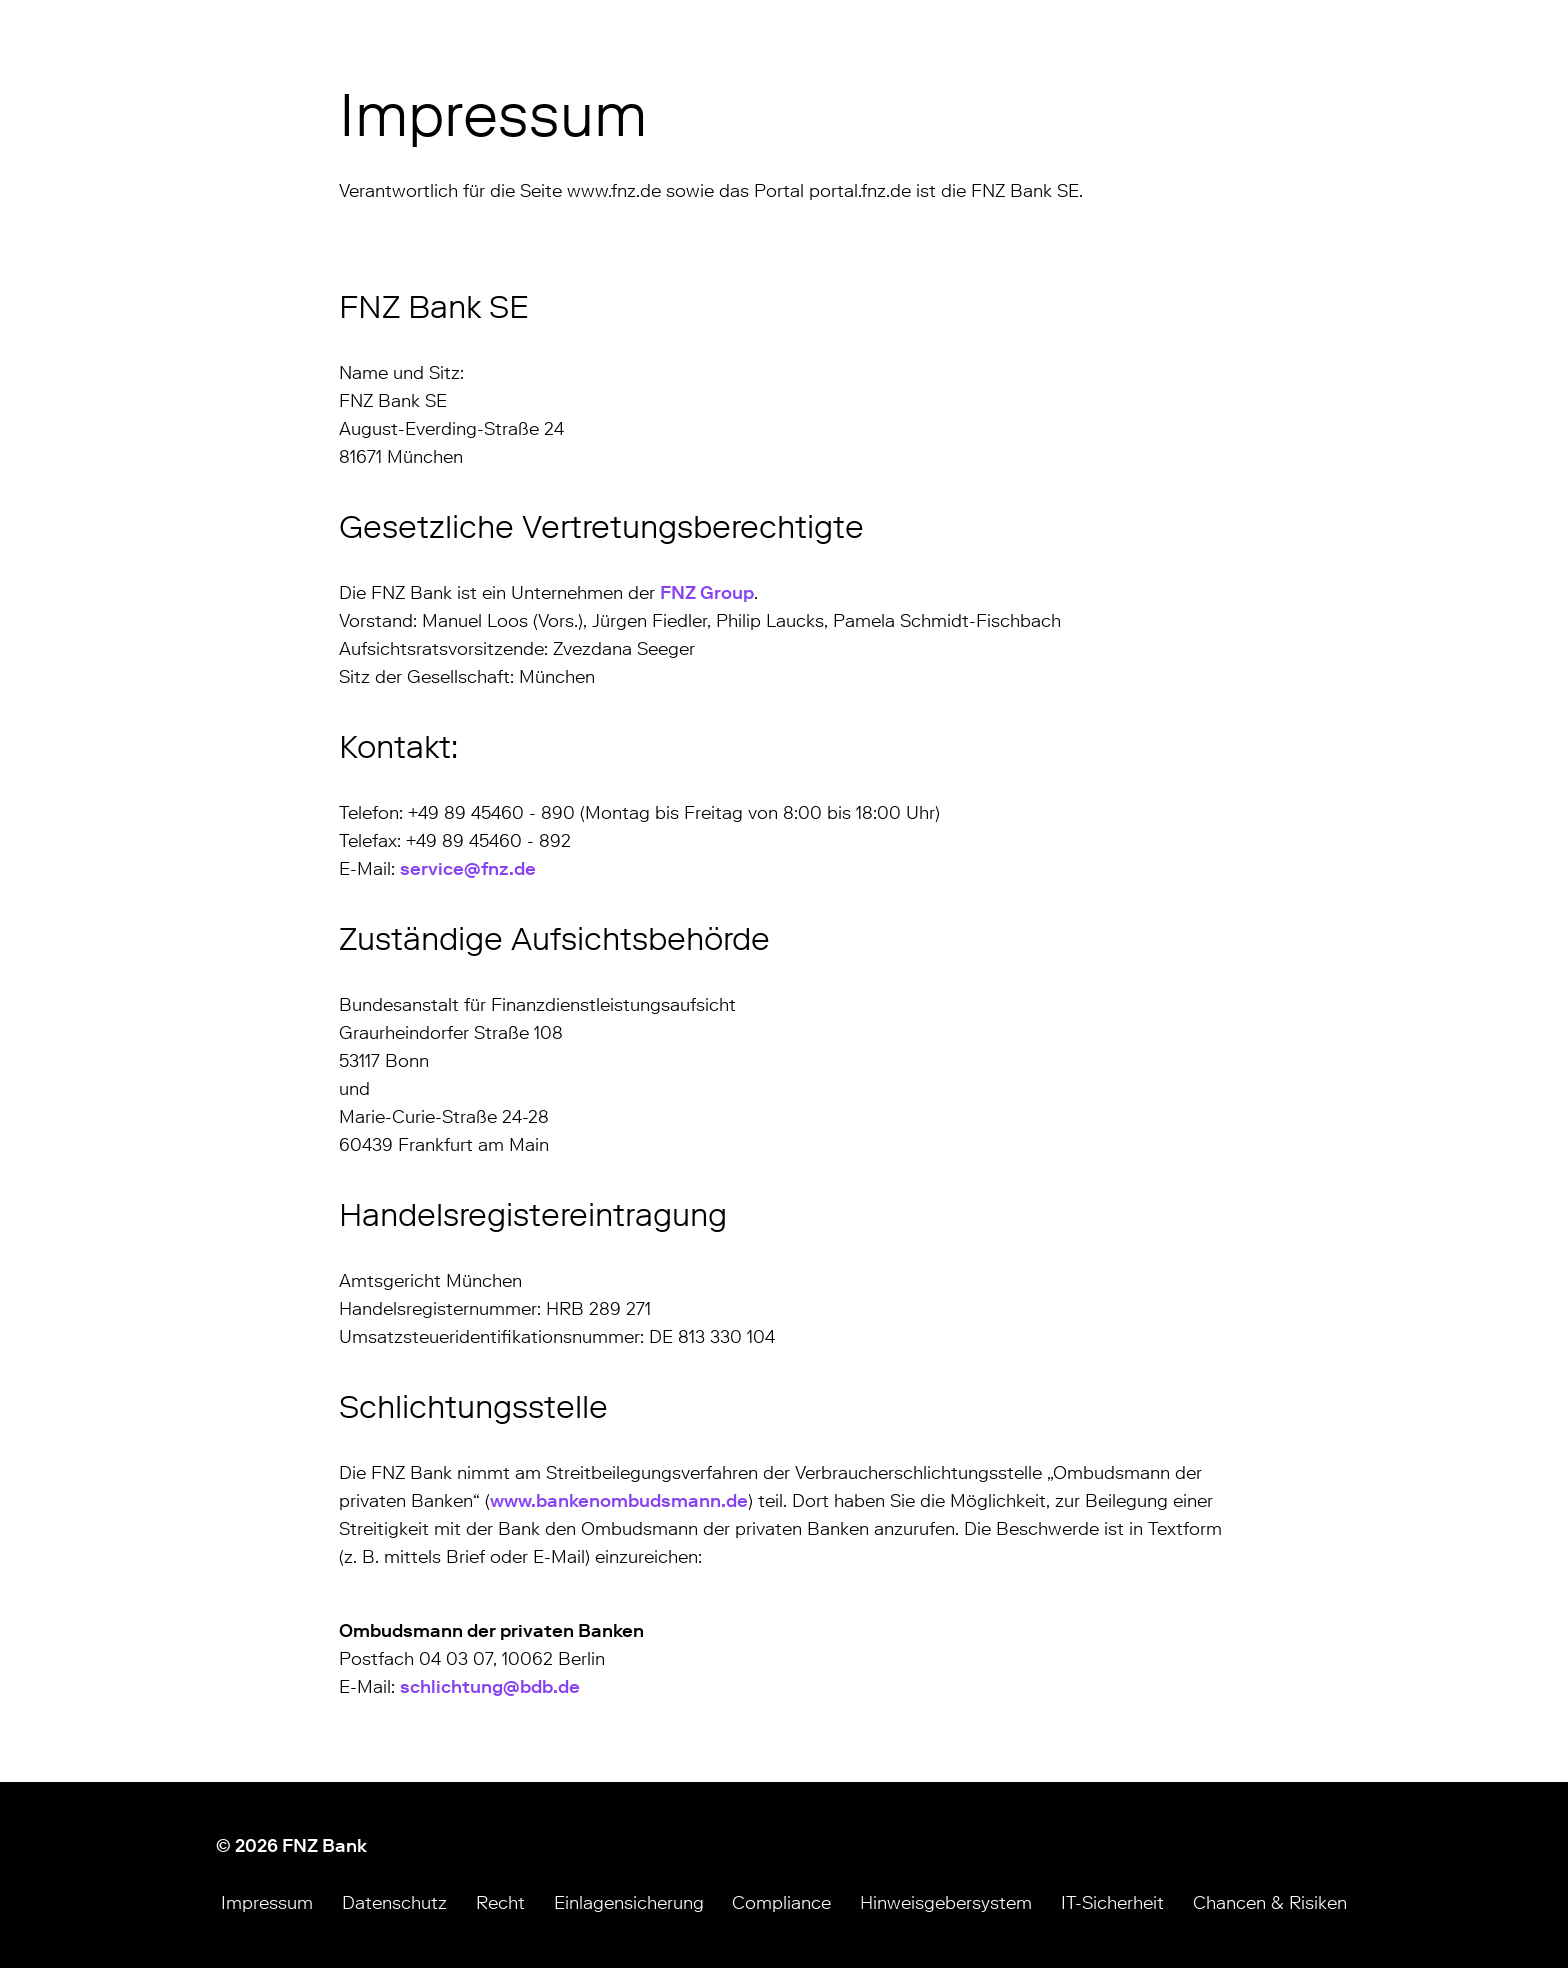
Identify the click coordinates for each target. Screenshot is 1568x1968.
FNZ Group (707, 593)
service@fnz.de (468, 869)
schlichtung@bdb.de (490, 1687)
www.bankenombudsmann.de (619, 1501)
